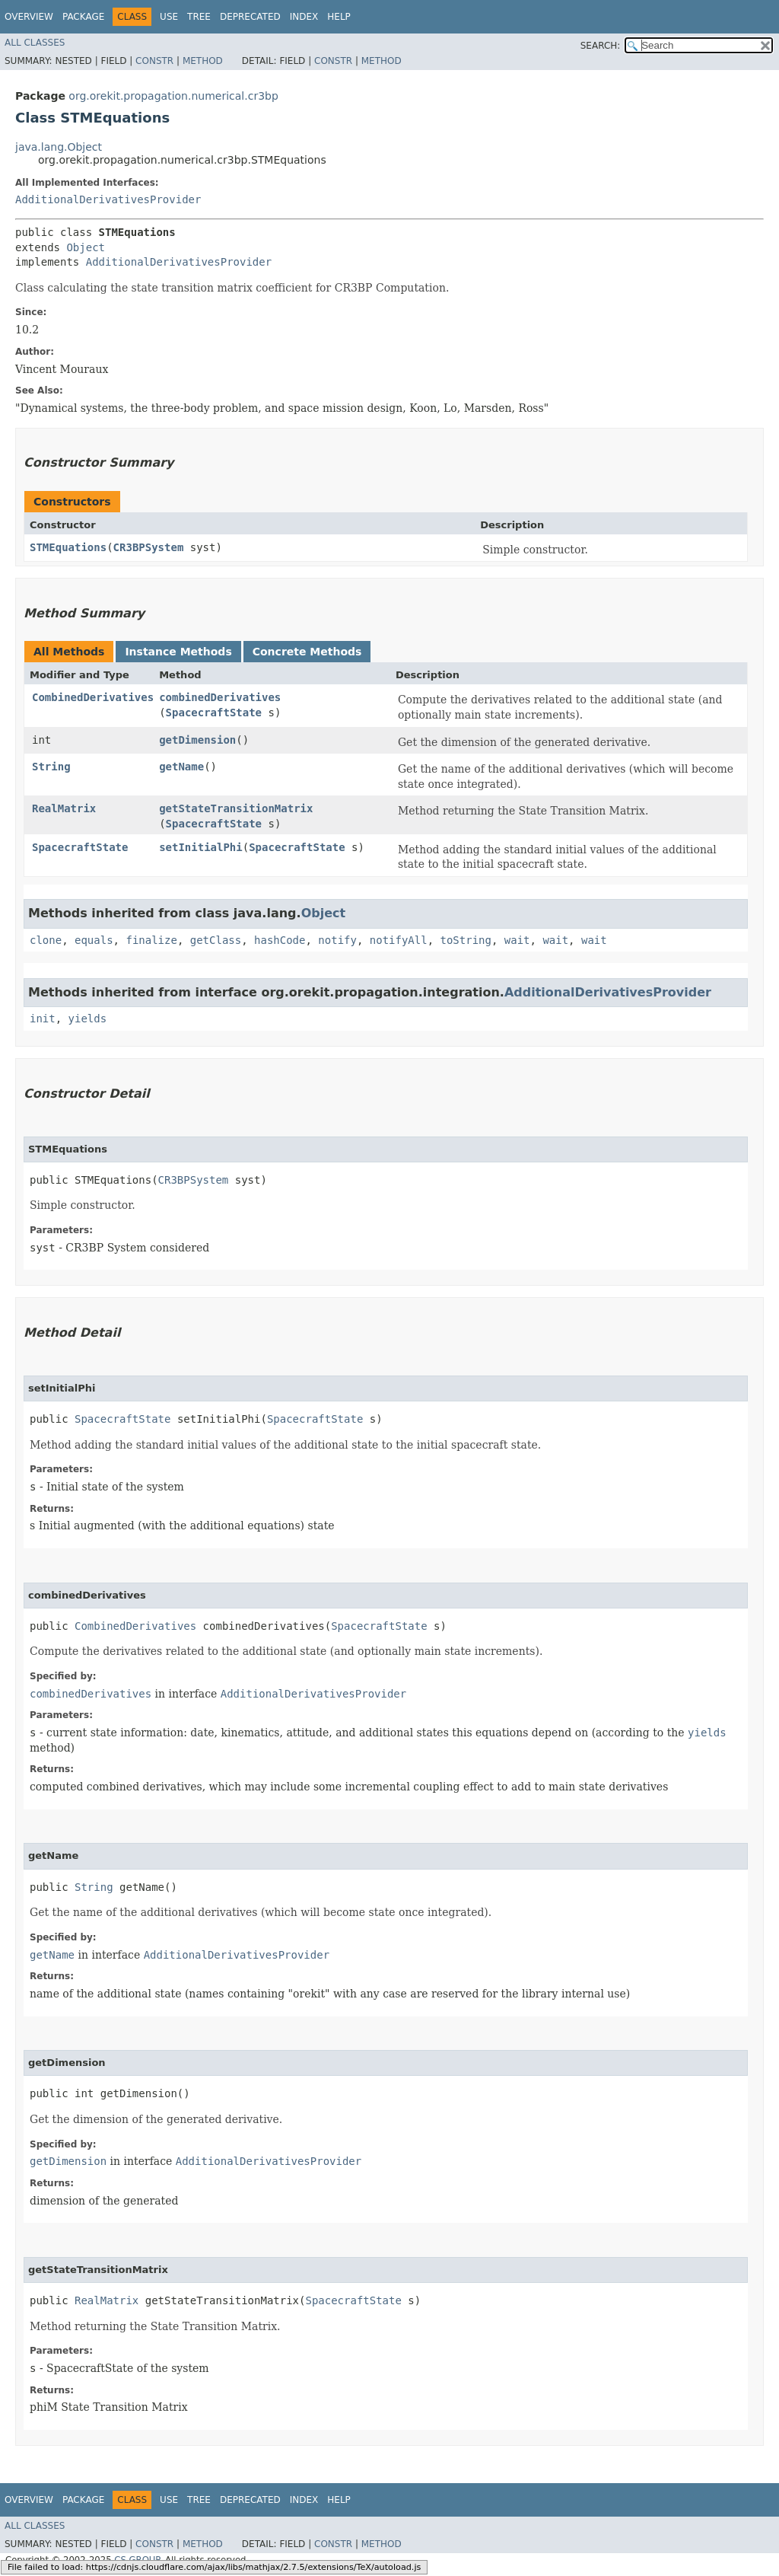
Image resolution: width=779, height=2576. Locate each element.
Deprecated (250, 16)
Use (169, 16)
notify (337, 940)
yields (87, 1018)
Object (85, 247)
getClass (215, 940)
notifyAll (399, 940)
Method (203, 61)
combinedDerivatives (220, 697)
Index (304, 16)
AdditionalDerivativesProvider (108, 199)
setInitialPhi (201, 847)
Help (339, 16)
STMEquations (68, 547)
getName (181, 766)
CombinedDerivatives (93, 697)
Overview (29, 16)
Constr (154, 61)
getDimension (197, 740)
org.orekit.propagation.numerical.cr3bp (173, 96)
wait (517, 940)
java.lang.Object (58, 147)
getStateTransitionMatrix (236, 808)
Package (83, 16)
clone (46, 940)
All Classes (35, 42)
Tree (199, 16)
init (43, 1018)
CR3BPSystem (148, 547)
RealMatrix (64, 808)
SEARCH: (600, 45)
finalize (151, 940)
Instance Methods (178, 652)
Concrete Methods (307, 652)
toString (465, 940)
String (51, 766)
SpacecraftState (214, 712)
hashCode (279, 940)
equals (94, 940)
